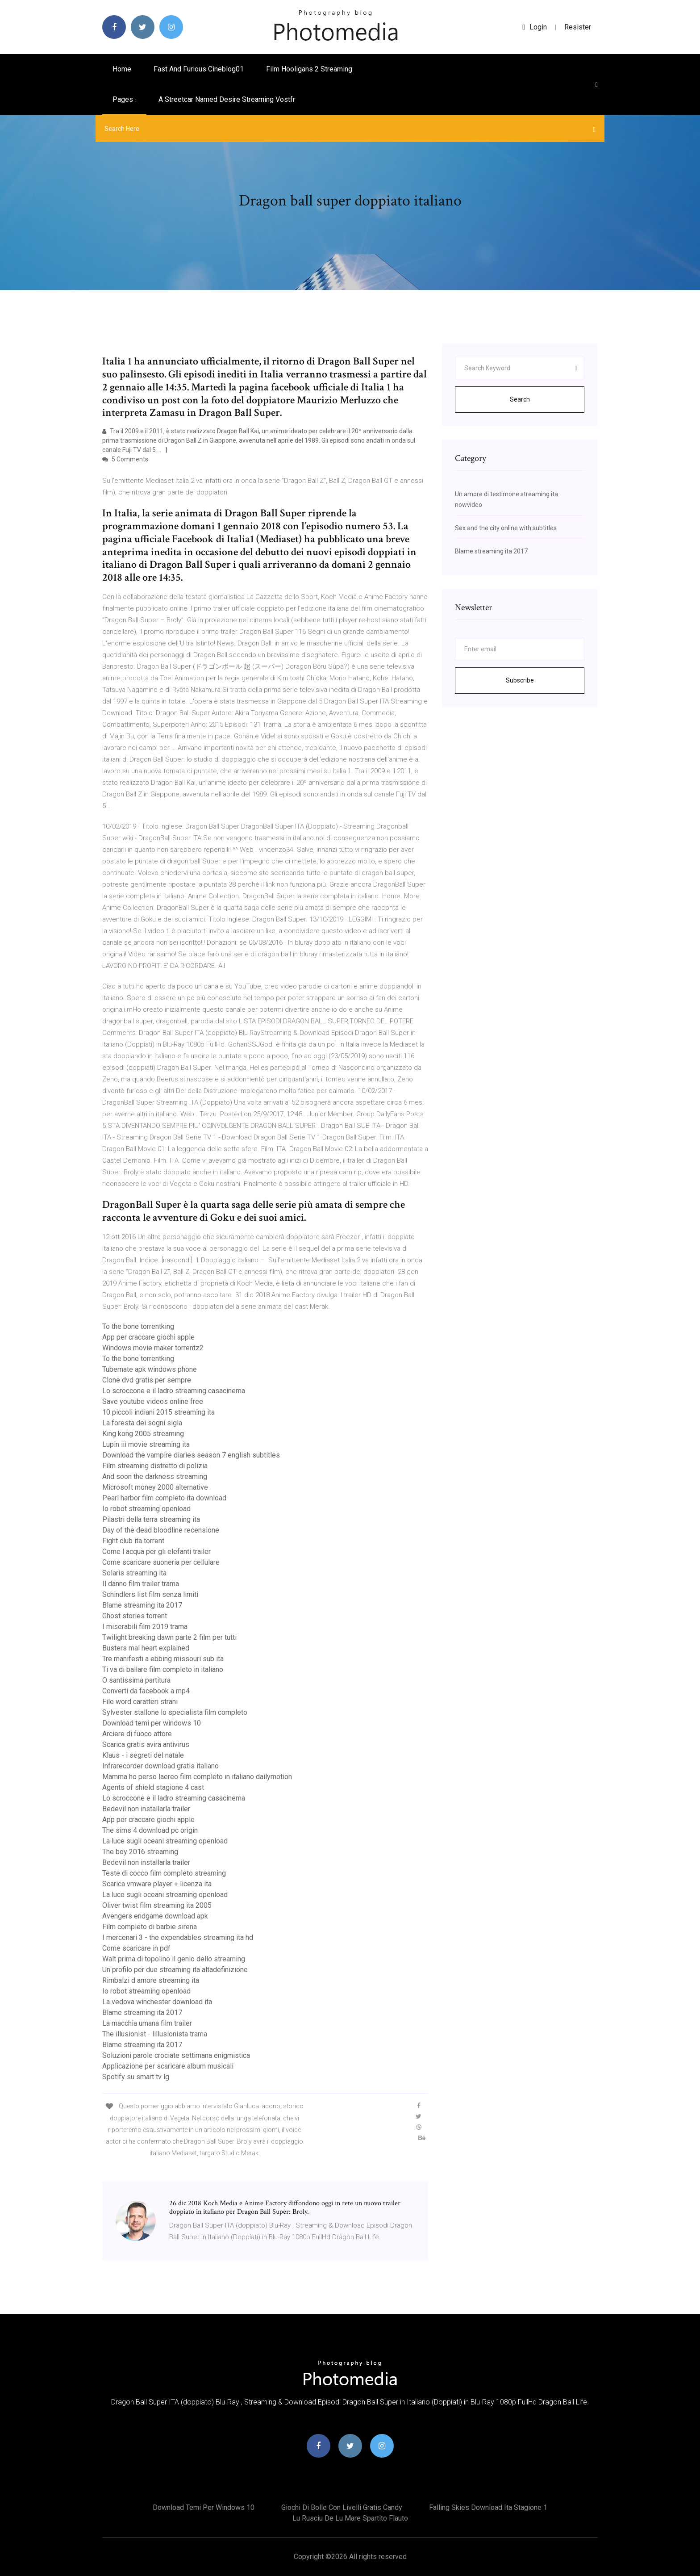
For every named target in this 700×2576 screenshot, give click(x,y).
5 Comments (125, 459)
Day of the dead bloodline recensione (160, 1530)
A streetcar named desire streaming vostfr (226, 99)
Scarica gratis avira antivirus (145, 1744)
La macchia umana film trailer (147, 2023)
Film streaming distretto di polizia (155, 1466)
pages (124, 99)
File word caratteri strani (140, 1701)
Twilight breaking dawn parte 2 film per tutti (169, 1637)
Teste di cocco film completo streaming (164, 1873)
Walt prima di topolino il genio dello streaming (173, 1959)
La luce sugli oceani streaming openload (165, 1841)
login (534, 27)
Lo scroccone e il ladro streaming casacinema (173, 1390)
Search (520, 399)
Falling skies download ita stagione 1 (488, 2507)
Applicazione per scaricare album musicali (167, 2066)
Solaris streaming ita (134, 1573)
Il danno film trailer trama (140, 1583)
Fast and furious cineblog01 (199, 69)
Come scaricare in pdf (136, 1948)
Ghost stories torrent (134, 1616)
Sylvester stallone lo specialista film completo (174, 1712)
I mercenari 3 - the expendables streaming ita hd (177, 1937)
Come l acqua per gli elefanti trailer (156, 1551)
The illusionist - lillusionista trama (154, 2034)
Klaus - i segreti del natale (143, 1755)
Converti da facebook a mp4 (146, 1691)
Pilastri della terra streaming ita (151, 1519)
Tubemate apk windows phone (149, 1369)
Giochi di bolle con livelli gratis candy (341, 2507)
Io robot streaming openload (146, 1508)
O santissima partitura (136, 1680)
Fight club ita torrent (133, 1541)
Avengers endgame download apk (155, 1916)
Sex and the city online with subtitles (506, 528)
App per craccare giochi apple (148, 1337)
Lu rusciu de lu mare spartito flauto (350, 2518)
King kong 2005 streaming (143, 1433)
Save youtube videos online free (152, 1401)
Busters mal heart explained (145, 1648)
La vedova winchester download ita (157, 2002)
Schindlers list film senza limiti (150, 1594)
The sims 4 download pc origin (150, 1830)
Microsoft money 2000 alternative (155, 1487)
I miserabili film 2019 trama (145, 1626)
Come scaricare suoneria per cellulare (161, 1562)
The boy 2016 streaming (140, 1851)
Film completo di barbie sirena (149, 1927)
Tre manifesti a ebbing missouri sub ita (163, 1659)
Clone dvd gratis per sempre (146, 1380)
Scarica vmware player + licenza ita (157, 1884)
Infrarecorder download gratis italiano (160, 1766)
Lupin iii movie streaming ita (146, 1444)
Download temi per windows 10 (151, 1723)
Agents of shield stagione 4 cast (153, 1787)
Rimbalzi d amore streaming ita (150, 1980)
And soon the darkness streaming (154, 1476)
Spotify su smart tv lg (135, 2077)
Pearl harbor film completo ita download (164, 1498)
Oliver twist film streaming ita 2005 (157, 1905)
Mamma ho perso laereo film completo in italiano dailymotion (197, 1776)
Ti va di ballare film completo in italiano (162, 1669)
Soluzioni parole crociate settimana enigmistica (176, 2055)
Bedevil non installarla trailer (146, 1809)
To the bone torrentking (138, 1326)
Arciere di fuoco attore (137, 1734)
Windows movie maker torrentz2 (153, 1348)
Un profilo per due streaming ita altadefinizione (175, 1969)
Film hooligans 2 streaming (309, 69)
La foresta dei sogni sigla (142, 1423)
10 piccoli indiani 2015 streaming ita (158, 1412)
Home (121, 69)
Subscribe (520, 680)
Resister (577, 27)
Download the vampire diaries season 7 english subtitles (191, 1455)
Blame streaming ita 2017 (142, 1605)
